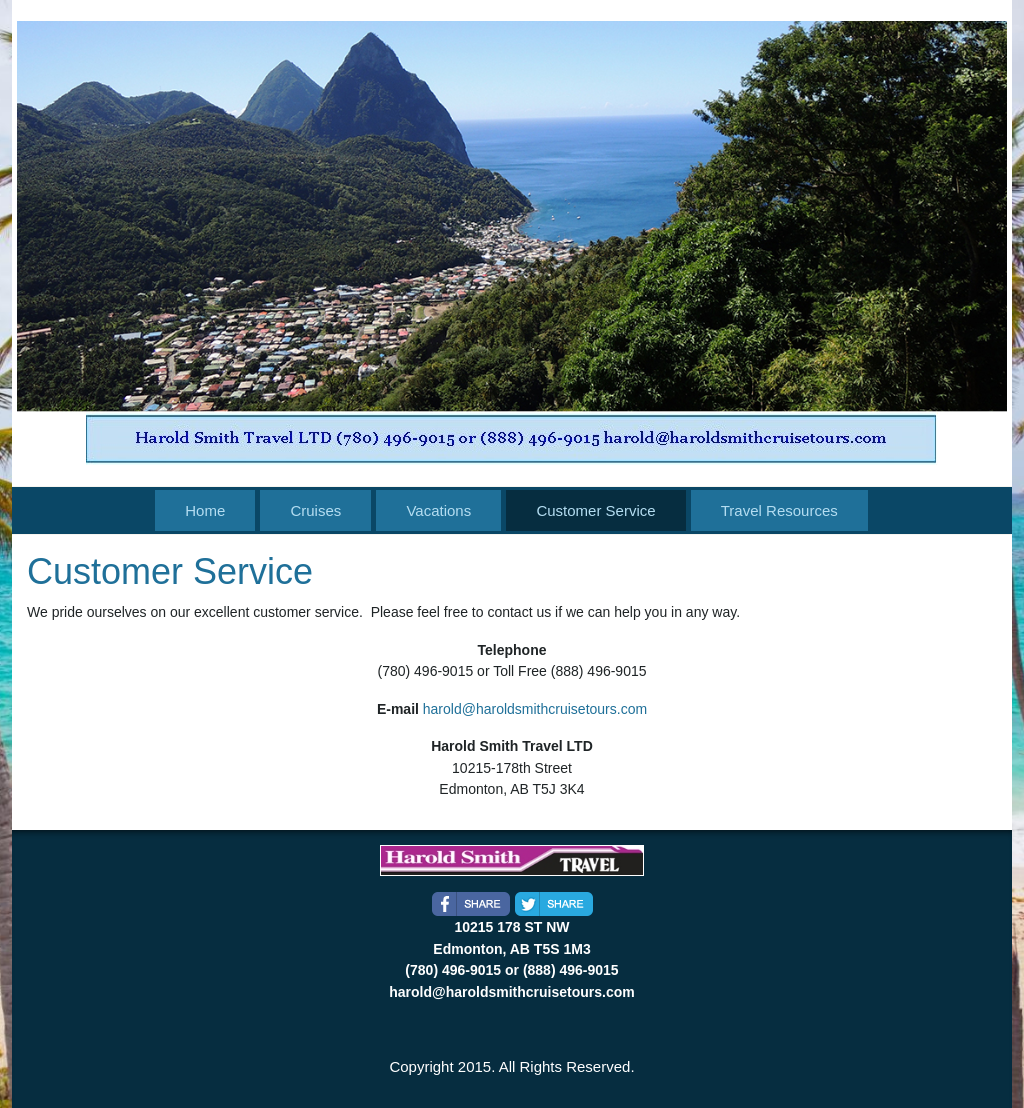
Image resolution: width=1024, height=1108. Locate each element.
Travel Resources (779, 510)
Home (205, 510)
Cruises (315, 510)
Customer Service (595, 510)
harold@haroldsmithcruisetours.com (535, 709)
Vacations (438, 510)
